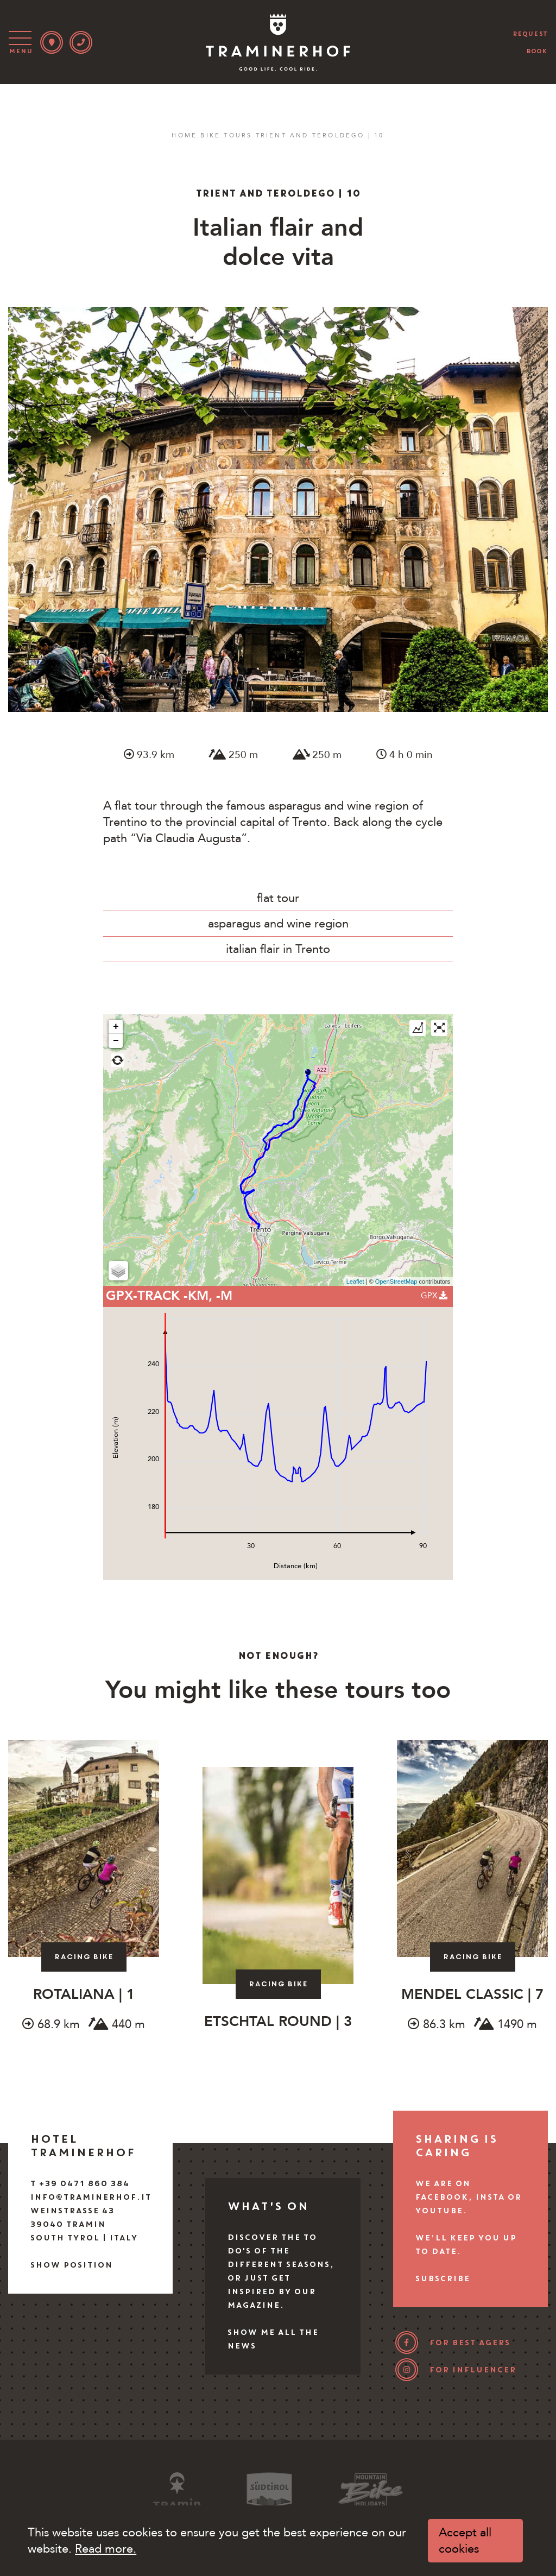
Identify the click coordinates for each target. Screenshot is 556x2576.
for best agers (469, 2342)
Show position (71, 2264)
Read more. (105, 2549)
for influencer (472, 2369)
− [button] (116, 1040)
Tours (238, 135)
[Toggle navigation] (22, 42)
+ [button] (116, 1026)
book (536, 51)
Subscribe (442, 2278)
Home (184, 135)
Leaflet (355, 1281)
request (530, 33)
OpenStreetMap (396, 1281)
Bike (210, 135)
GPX (434, 1295)
